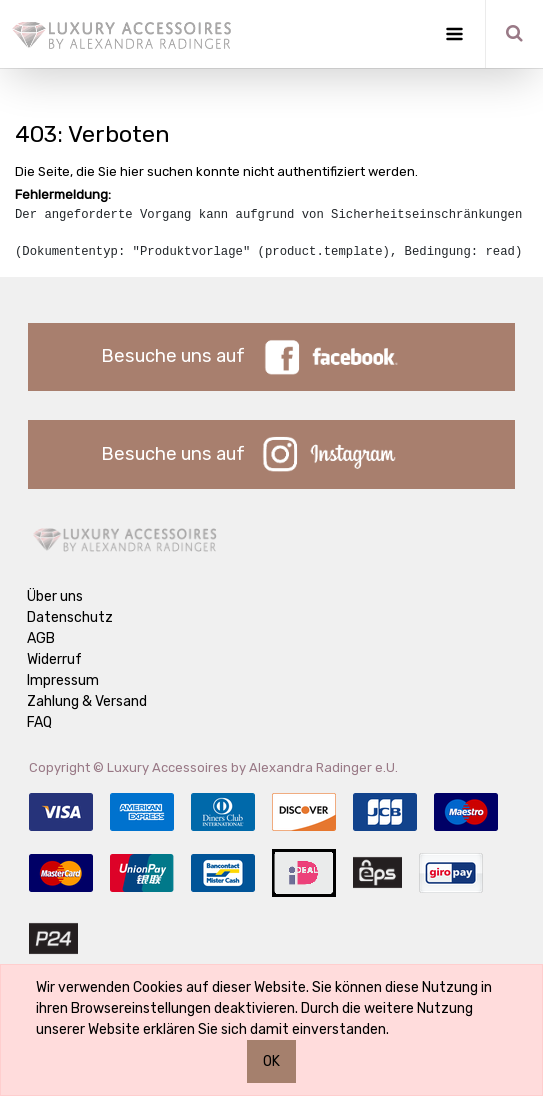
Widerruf (54, 659)
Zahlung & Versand (87, 701)
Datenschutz (70, 617)
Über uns (55, 596)
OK (271, 1061)
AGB (41, 638)
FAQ (39, 722)
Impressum (63, 680)
